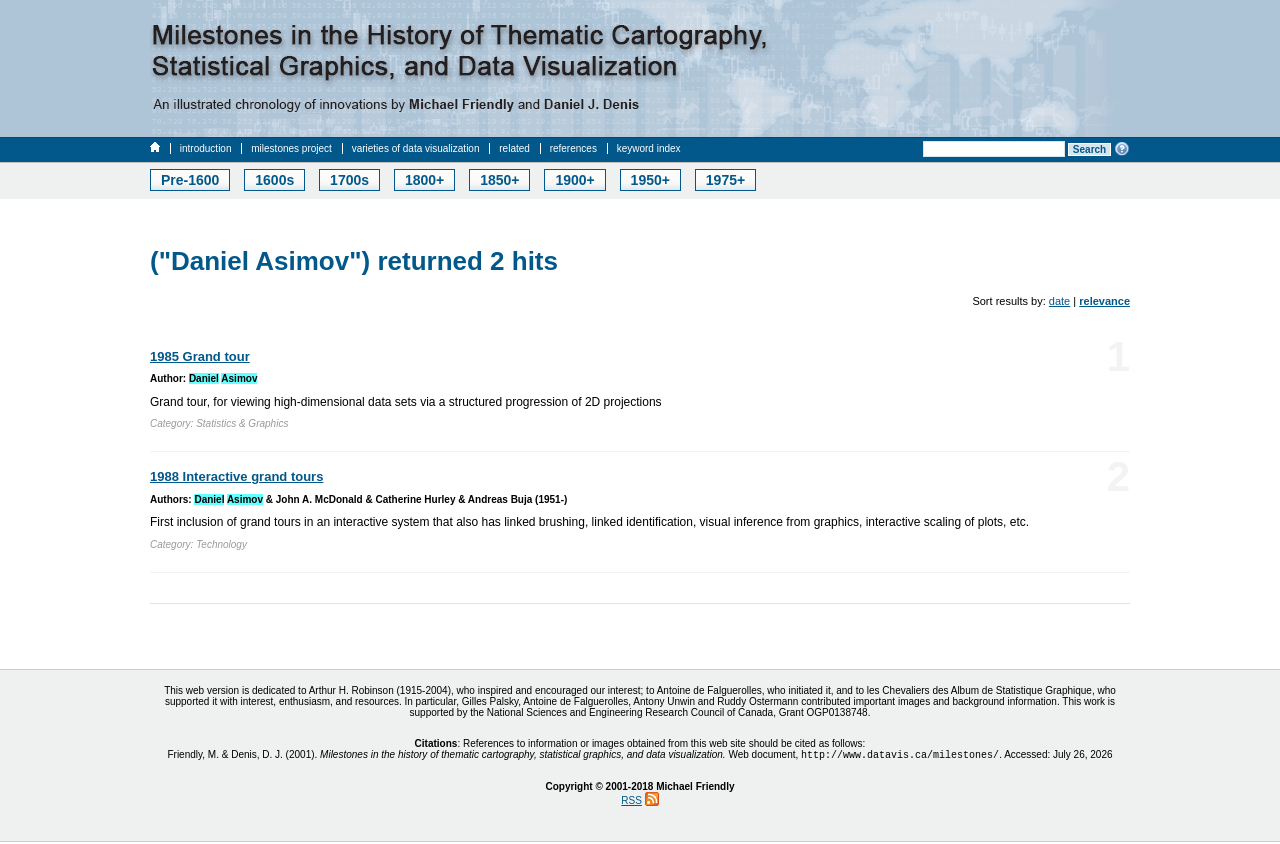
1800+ (424, 180)
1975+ (725, 180)
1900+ (574, 180)
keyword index (649, 148)
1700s (349, 180)
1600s (274, 180)
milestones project (291, 148)
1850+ (499, 180)
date (1059, 301)
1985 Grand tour (200, 356)
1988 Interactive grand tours (236, 476)
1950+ (650, 180)
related (514, 148)
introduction (206, 148)
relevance (1104, 301)
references (573, 148)
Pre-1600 (190, 180)
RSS (631, 802)
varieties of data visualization (416, 148)
